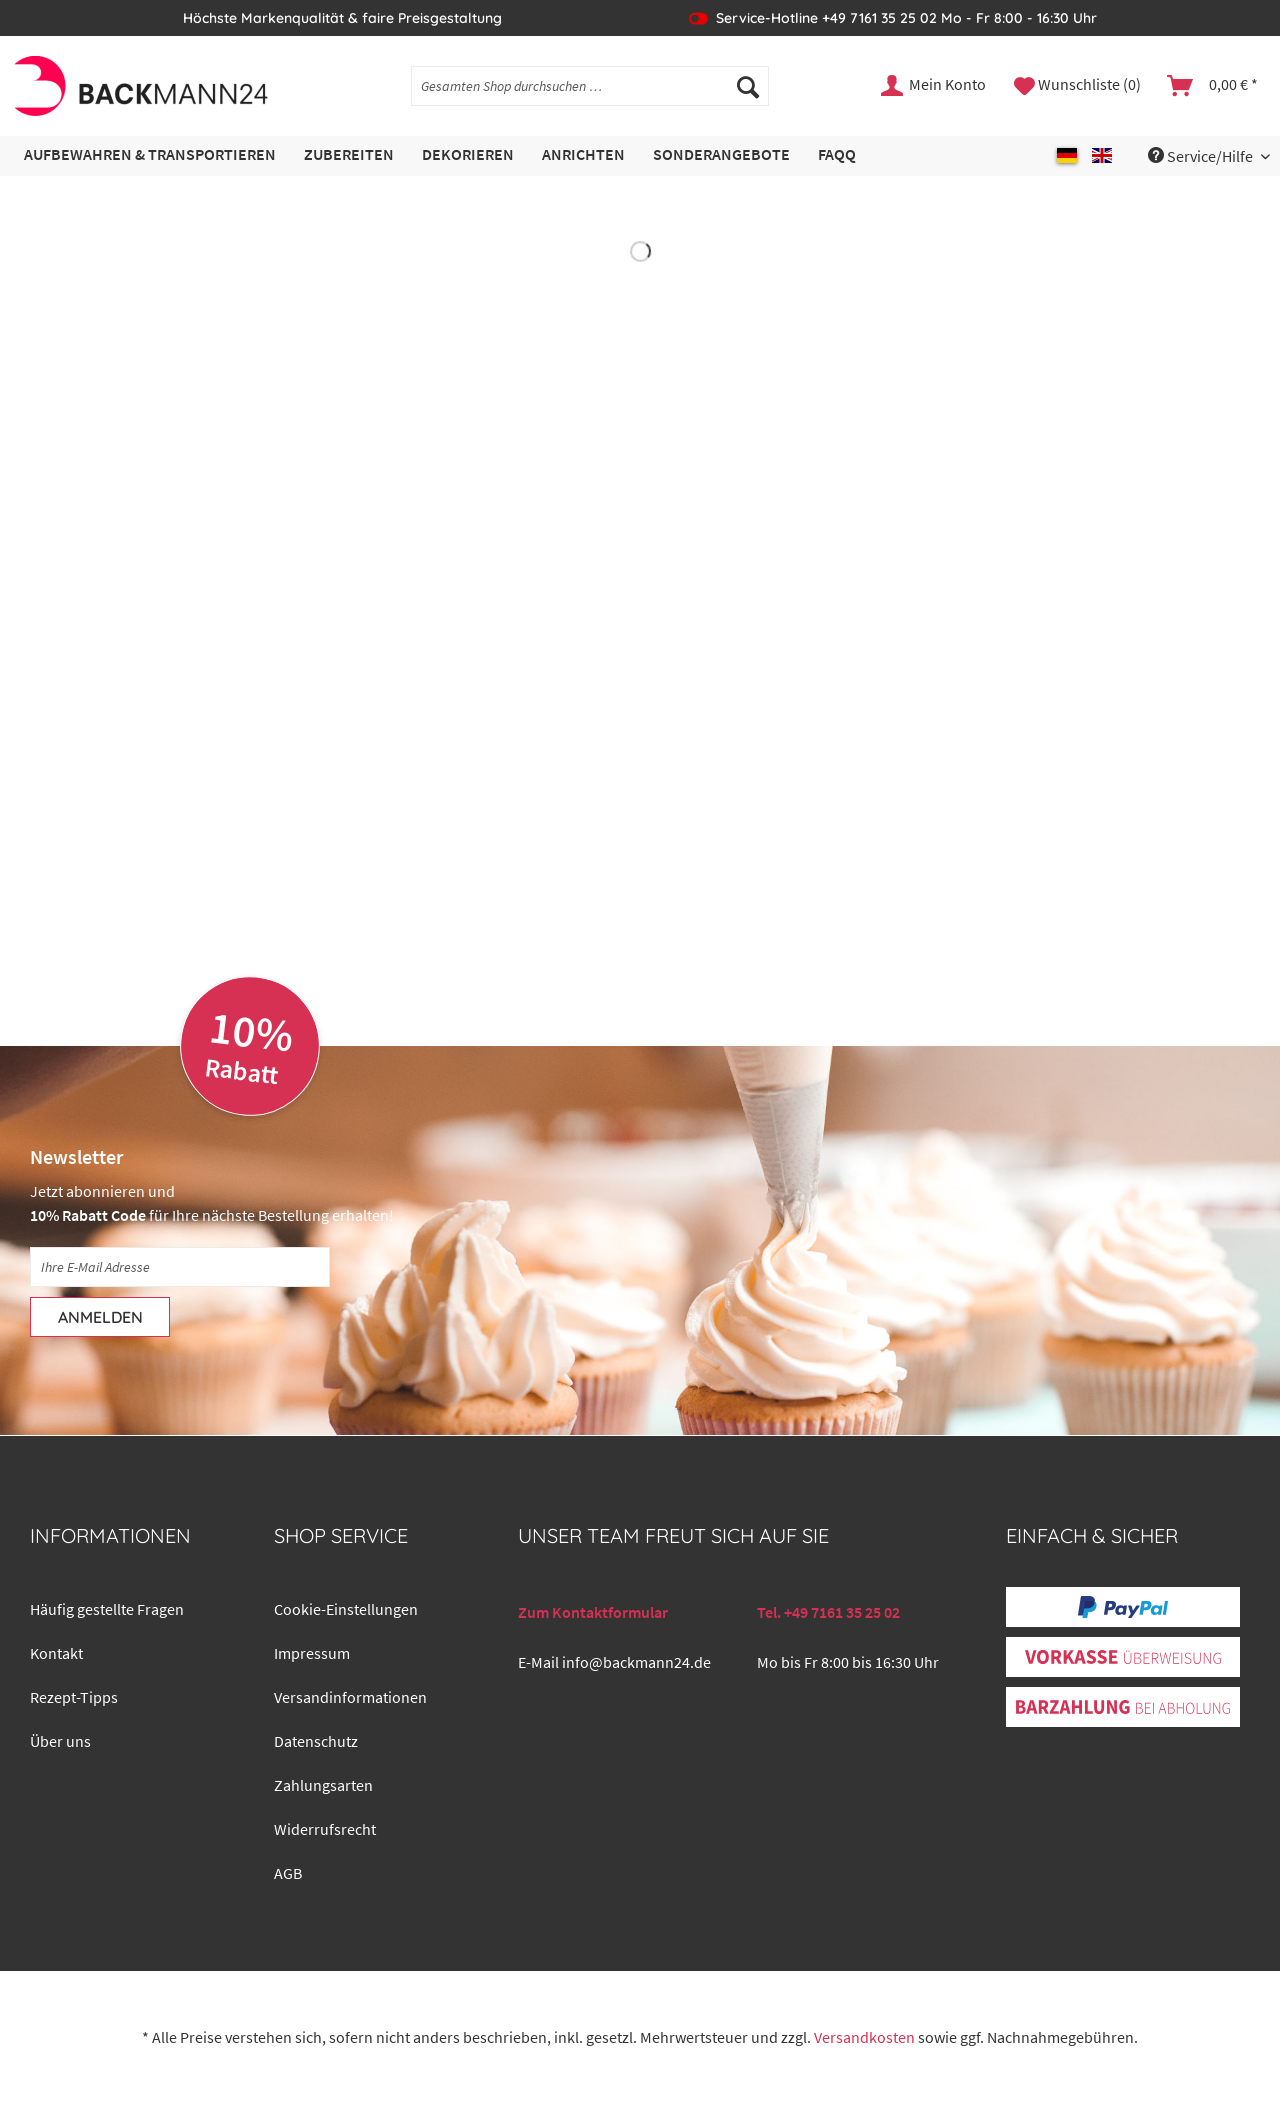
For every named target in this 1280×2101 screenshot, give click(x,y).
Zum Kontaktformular (593, 1612)
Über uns (60, 1741)
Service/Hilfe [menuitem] (1202, 156)
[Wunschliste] (1077, 86)
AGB (288, 1873)
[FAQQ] (837, 155)
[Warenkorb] (1213, 86)
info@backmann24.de (636, 1662)
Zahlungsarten (323, 1785)
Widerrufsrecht (325, 1829)
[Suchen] (748, 86)
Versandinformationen (350, 1697)
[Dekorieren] (468, 155)
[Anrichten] (583, 155)
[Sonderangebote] (721, 155)
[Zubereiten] (349, 155)
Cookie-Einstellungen (346, 1609)
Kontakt (56, 1653)
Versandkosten (864, 2037)
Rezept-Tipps (74, 1697)
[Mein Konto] (934, 86)
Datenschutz (316, 1741)
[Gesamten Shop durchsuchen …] (590, 86)
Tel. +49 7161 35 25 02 (828, 1612)
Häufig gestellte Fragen (107, 1609)
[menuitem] (590, 95)
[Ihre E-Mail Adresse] (180, 1267)
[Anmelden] (100, 1317)
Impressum (312, 1653)
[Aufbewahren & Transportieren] (150, 155)
